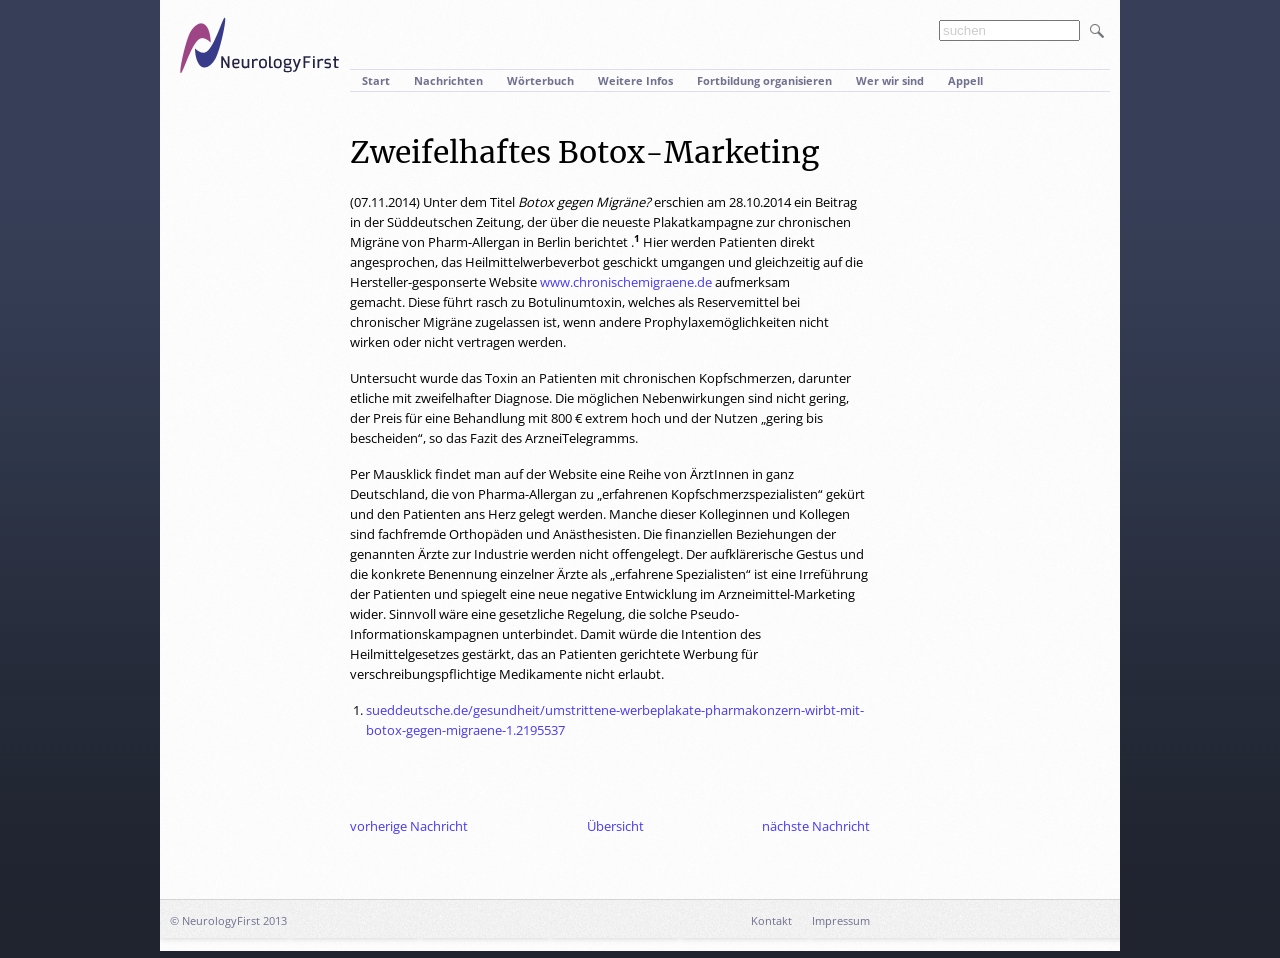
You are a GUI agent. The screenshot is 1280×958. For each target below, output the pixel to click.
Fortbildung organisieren (764, 80)
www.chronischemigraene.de (626, 282)
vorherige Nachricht (409, 826)
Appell (965, 80)
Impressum (841, 920)
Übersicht (615, 826)
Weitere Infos (635, 80)
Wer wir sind (890, 80)
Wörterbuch (540, 80)
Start (376, 80)
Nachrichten (448, 80)
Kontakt (771, 920)
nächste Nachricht (816, 826)
